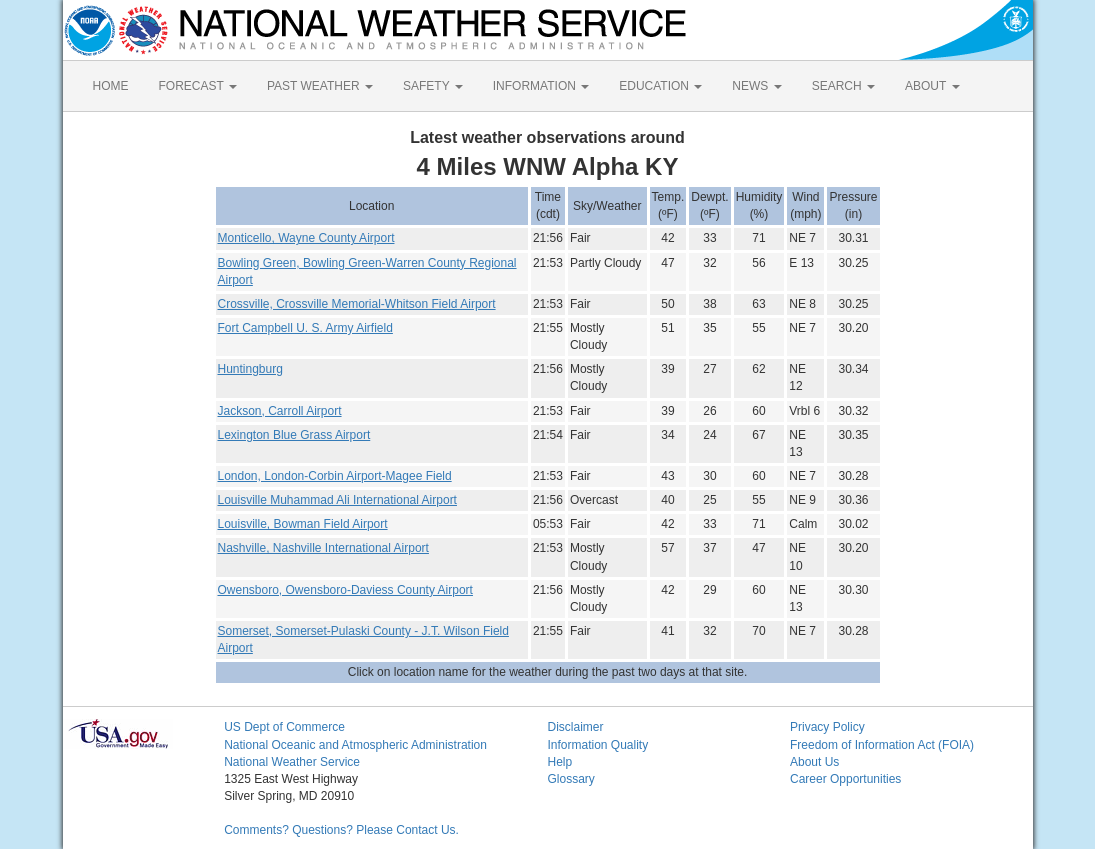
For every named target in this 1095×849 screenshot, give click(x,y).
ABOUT (932, 86)
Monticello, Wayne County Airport (306, 238)
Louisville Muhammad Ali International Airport (337, 500)
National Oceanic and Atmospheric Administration (355, 745)
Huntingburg (250, 369)
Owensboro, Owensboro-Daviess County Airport (345, 590)
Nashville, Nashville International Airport (323, 548)
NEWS (756, 86)
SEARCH (843, 86)
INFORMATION (541, 86)
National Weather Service (292, 762)
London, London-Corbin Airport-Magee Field (335, 476)
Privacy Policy (827, 727)
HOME (111, 86)
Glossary (570, 779)
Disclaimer (575, 727)
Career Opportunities (845, 779)
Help (559, 762)
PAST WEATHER (320, 86)
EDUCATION (660, 86)
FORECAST (198, 86)
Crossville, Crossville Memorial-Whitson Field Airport (357, 304)
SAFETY (433, 86)
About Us (814, 762)
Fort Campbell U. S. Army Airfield (305, 328)
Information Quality (597, 745)
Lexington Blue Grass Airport (294, 435)
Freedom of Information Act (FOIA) (882, 745)
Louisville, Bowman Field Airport (303, 524)
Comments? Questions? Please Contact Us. (341, 830)
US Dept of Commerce (284, 727)
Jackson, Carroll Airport (280, 411)
